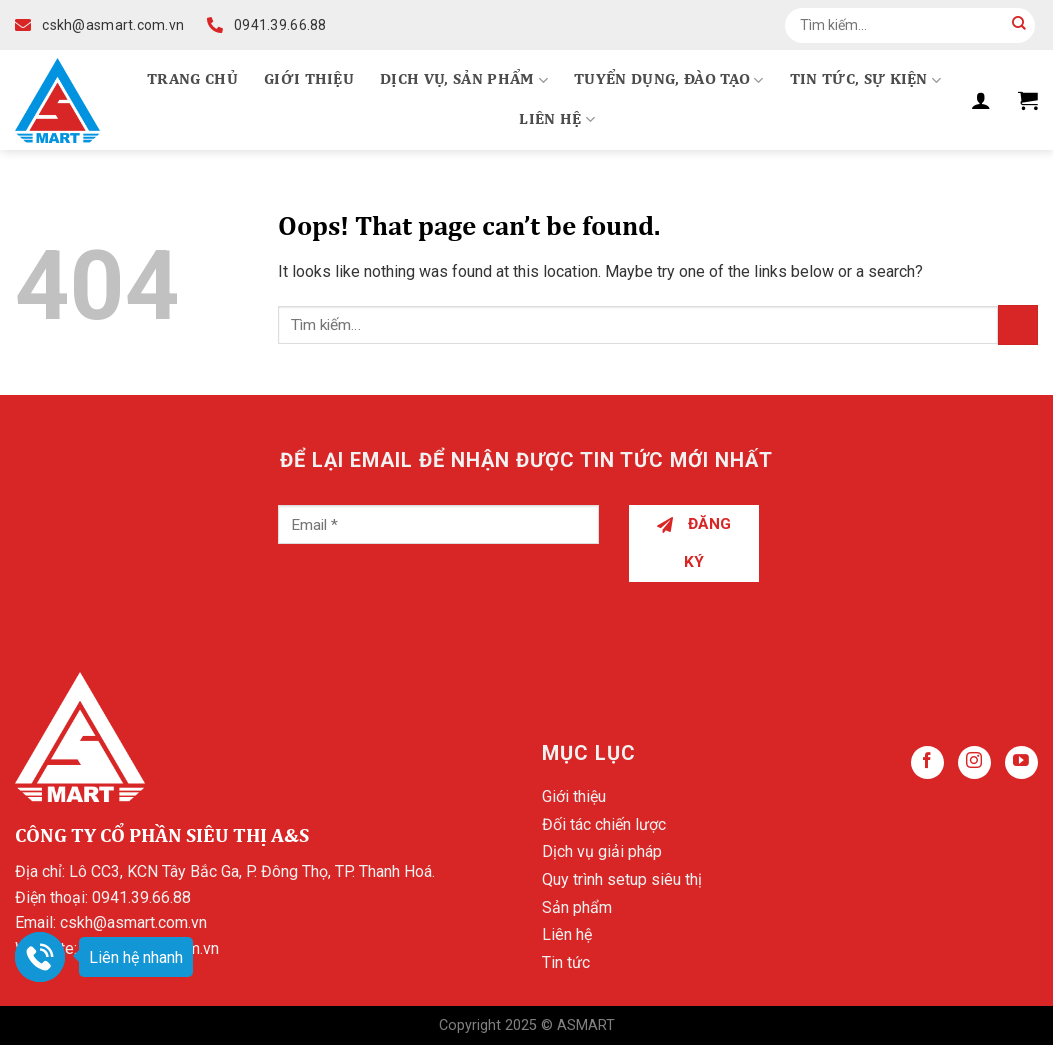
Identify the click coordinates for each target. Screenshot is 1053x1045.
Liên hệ (557, 119)
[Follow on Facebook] (927, 762)
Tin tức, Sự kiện (866, 80)
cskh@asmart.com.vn (133, 922)
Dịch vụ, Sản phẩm (464, 80)
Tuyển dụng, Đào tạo (669, 80)
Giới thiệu (309, 80)
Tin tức (566, 962)
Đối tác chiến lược (604, 824)
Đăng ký (694, 542)
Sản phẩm (577, 907)
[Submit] (1019, 25)
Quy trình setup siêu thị (622, 879)
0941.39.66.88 (141, 897)
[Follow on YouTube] (1021, 762)
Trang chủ (192, 80)
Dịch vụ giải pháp (602, 851)
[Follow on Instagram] (974, 762)
